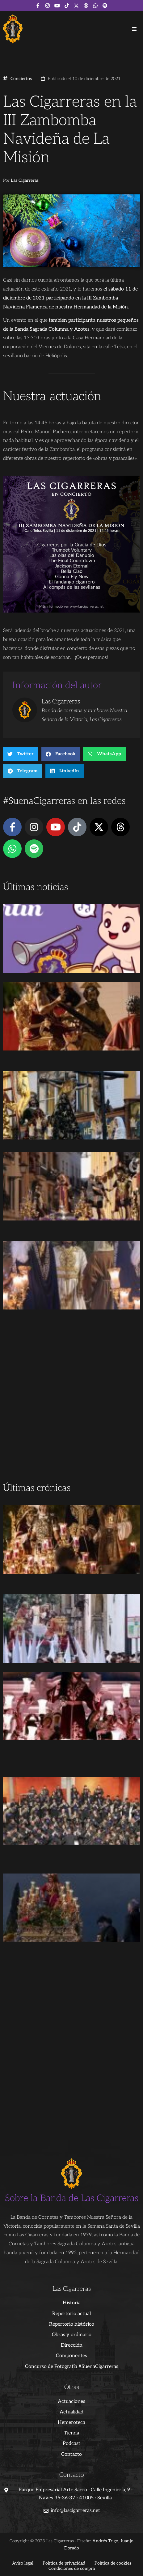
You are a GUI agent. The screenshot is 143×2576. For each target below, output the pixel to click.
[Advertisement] (71, 1405)
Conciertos (21, 78)
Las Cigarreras (25, 180)
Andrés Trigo (105, 2541)
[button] (134, 29)
